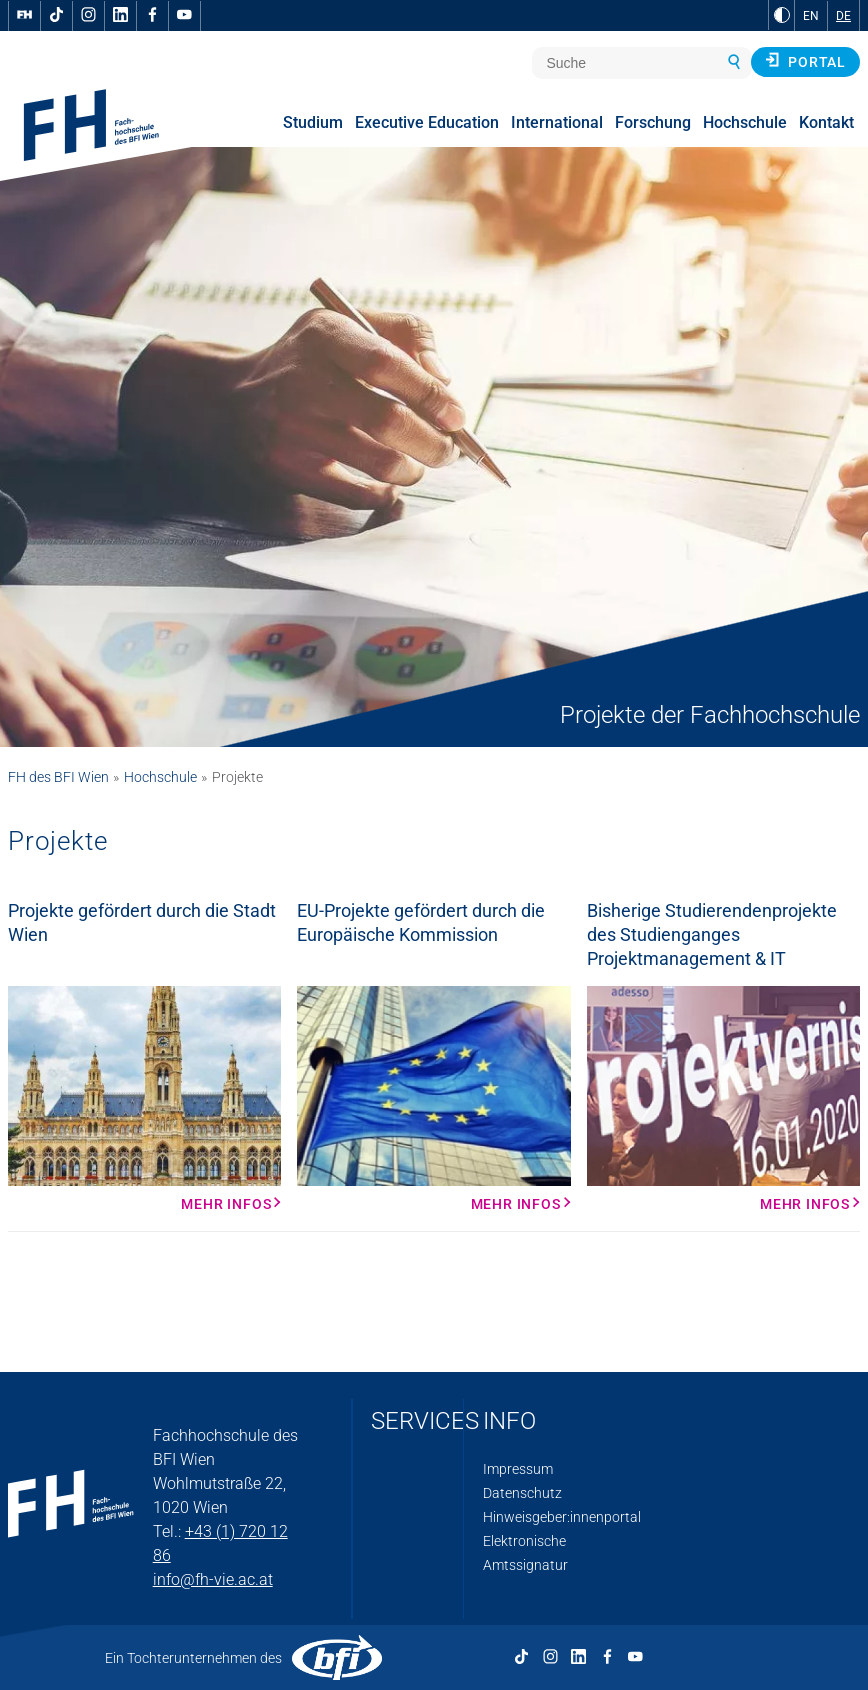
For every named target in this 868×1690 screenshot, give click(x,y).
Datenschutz (522, 1493)
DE (843, 16)
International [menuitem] (557, 122)
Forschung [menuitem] (653, 122)
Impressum (518, 1469)
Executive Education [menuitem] (427, 122)
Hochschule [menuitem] (745, 122)
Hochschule (160, 777)
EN (811, 16)
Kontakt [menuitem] (826, 122)
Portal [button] (805, 61)
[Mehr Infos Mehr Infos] (144, 1099)
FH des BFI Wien (58, 777)
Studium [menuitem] (313, 122)
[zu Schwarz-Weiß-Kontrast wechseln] (782, 15)
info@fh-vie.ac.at (213, 1579)
